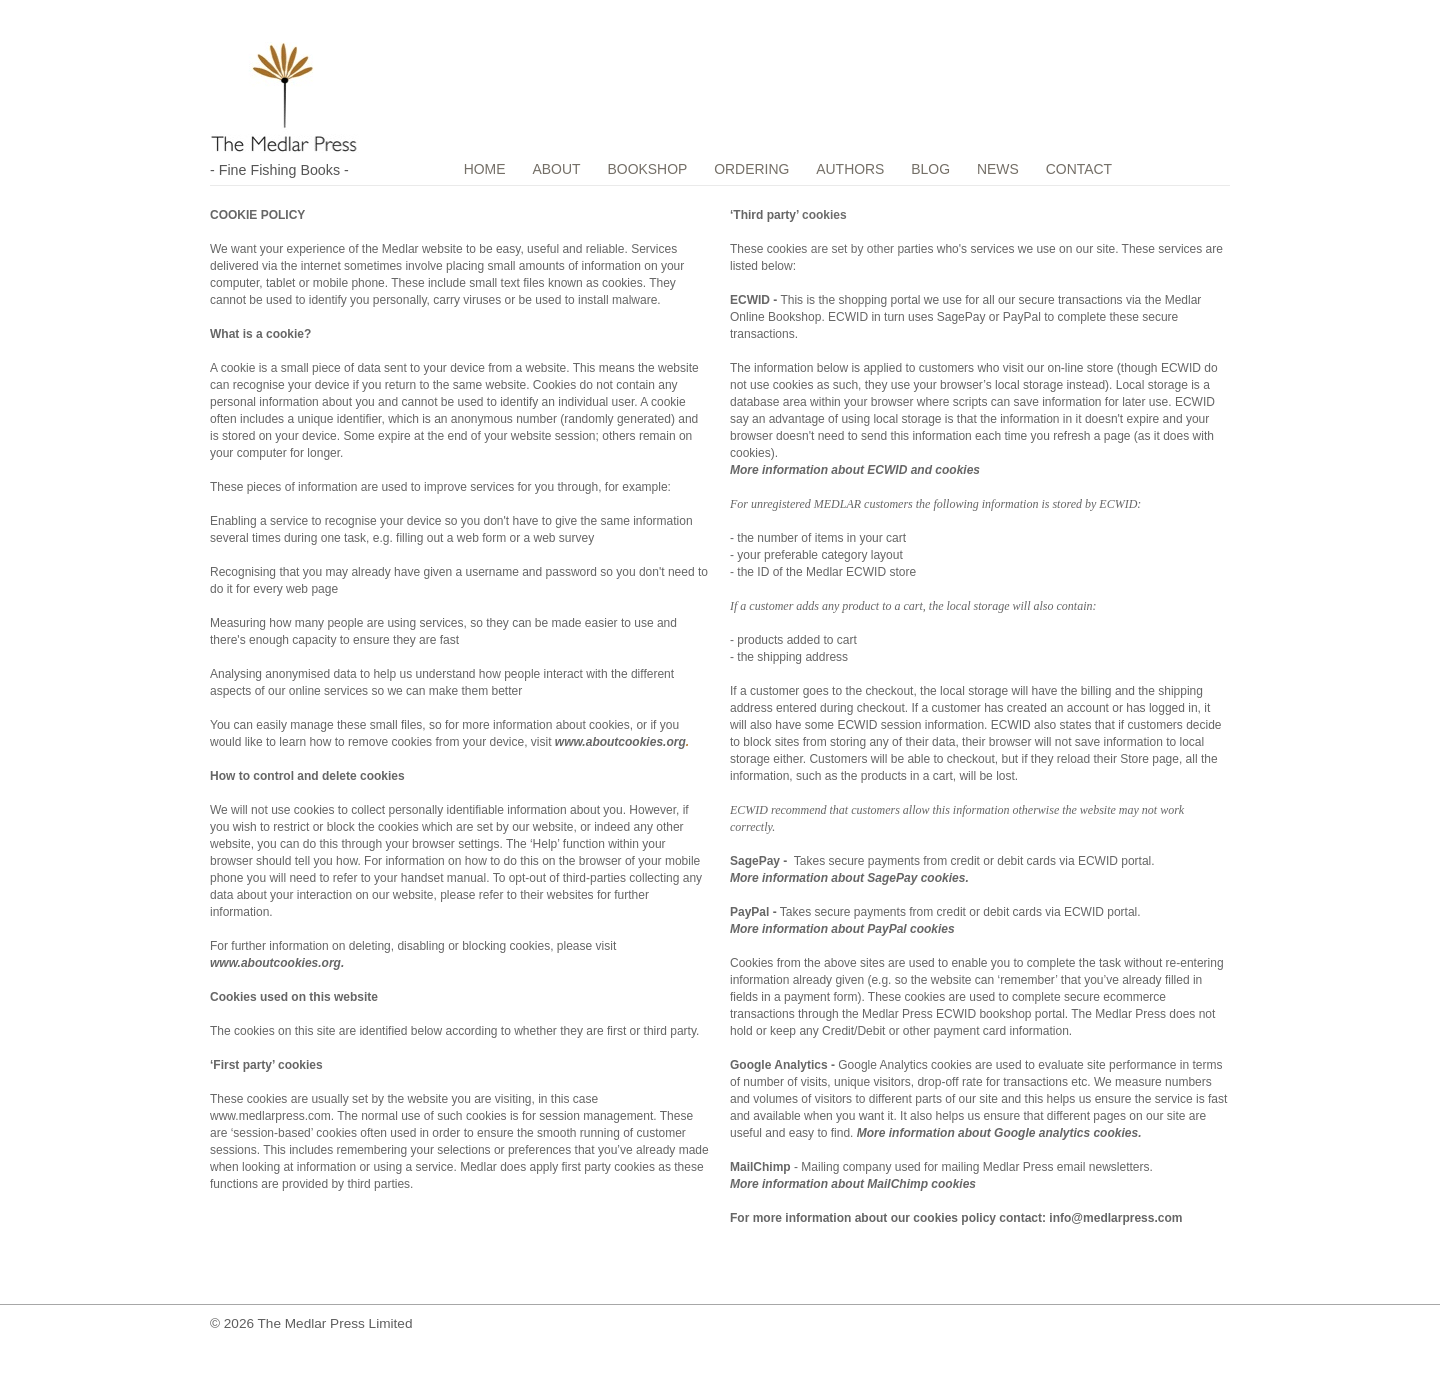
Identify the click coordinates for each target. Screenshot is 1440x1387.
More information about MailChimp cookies (853, 1184)
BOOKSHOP (652, 169)
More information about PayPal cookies (842, 929)
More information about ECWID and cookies (855, 470)
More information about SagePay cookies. (849, 878)
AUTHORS (857, 169)
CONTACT (1091, 169)
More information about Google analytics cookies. (999, 1133)
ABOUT (559, 169)
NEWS (1008, 169)
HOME (485, 169)
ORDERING (756, 169)
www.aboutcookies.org (620, 742)
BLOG (939, 169)
